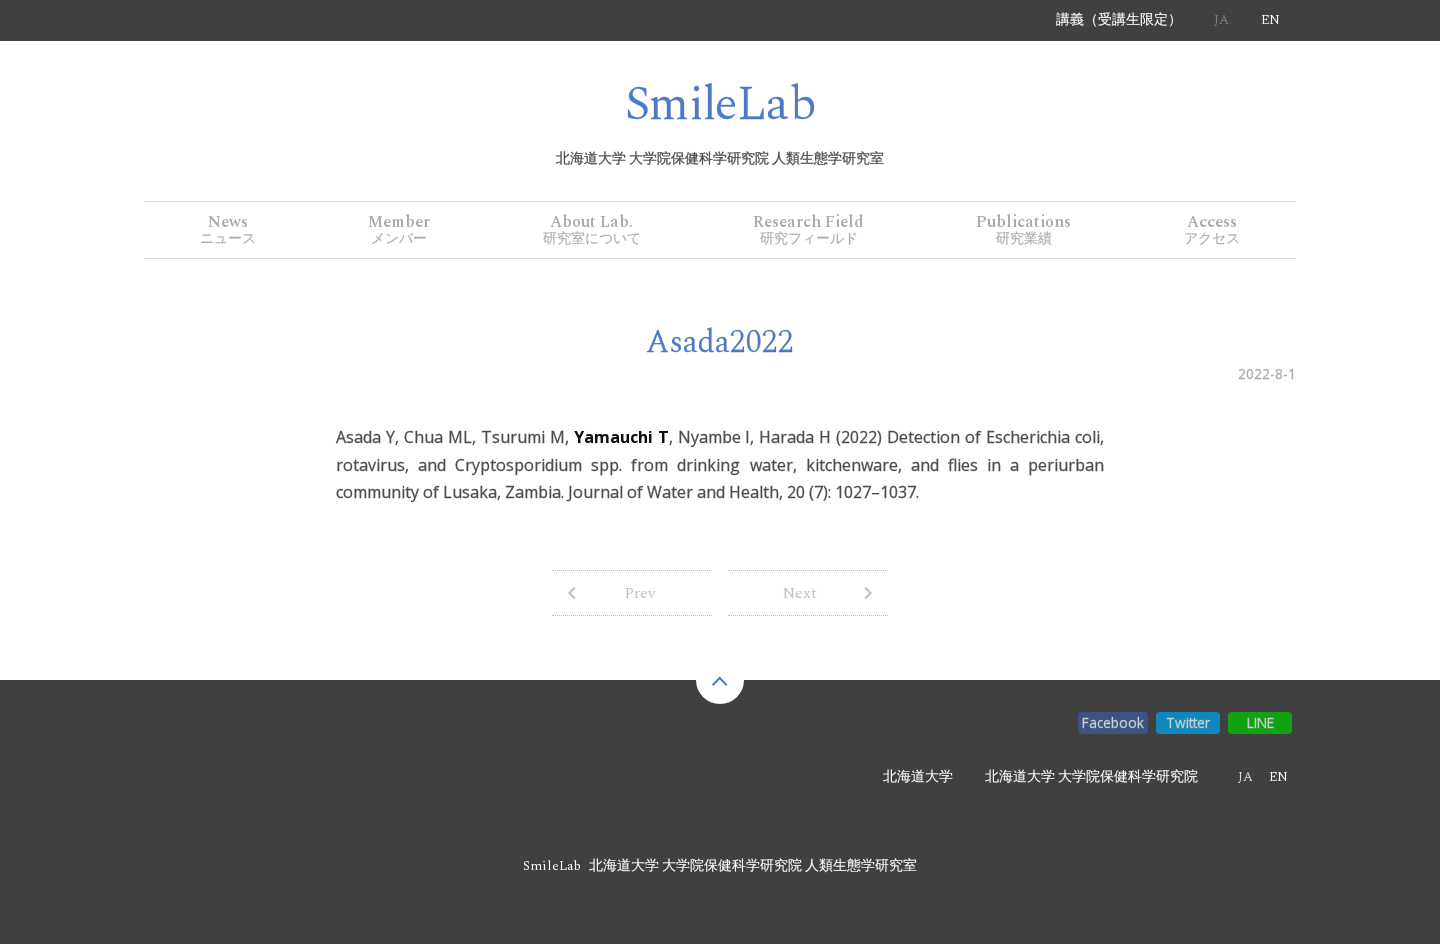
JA (1221, 20)
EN (1270, 20)
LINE (1260, 722)
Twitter (1188, 722)
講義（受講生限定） (1119, 20)
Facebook (1113, 722)
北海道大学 (918, 777)
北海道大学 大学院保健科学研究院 (1091, 777)
